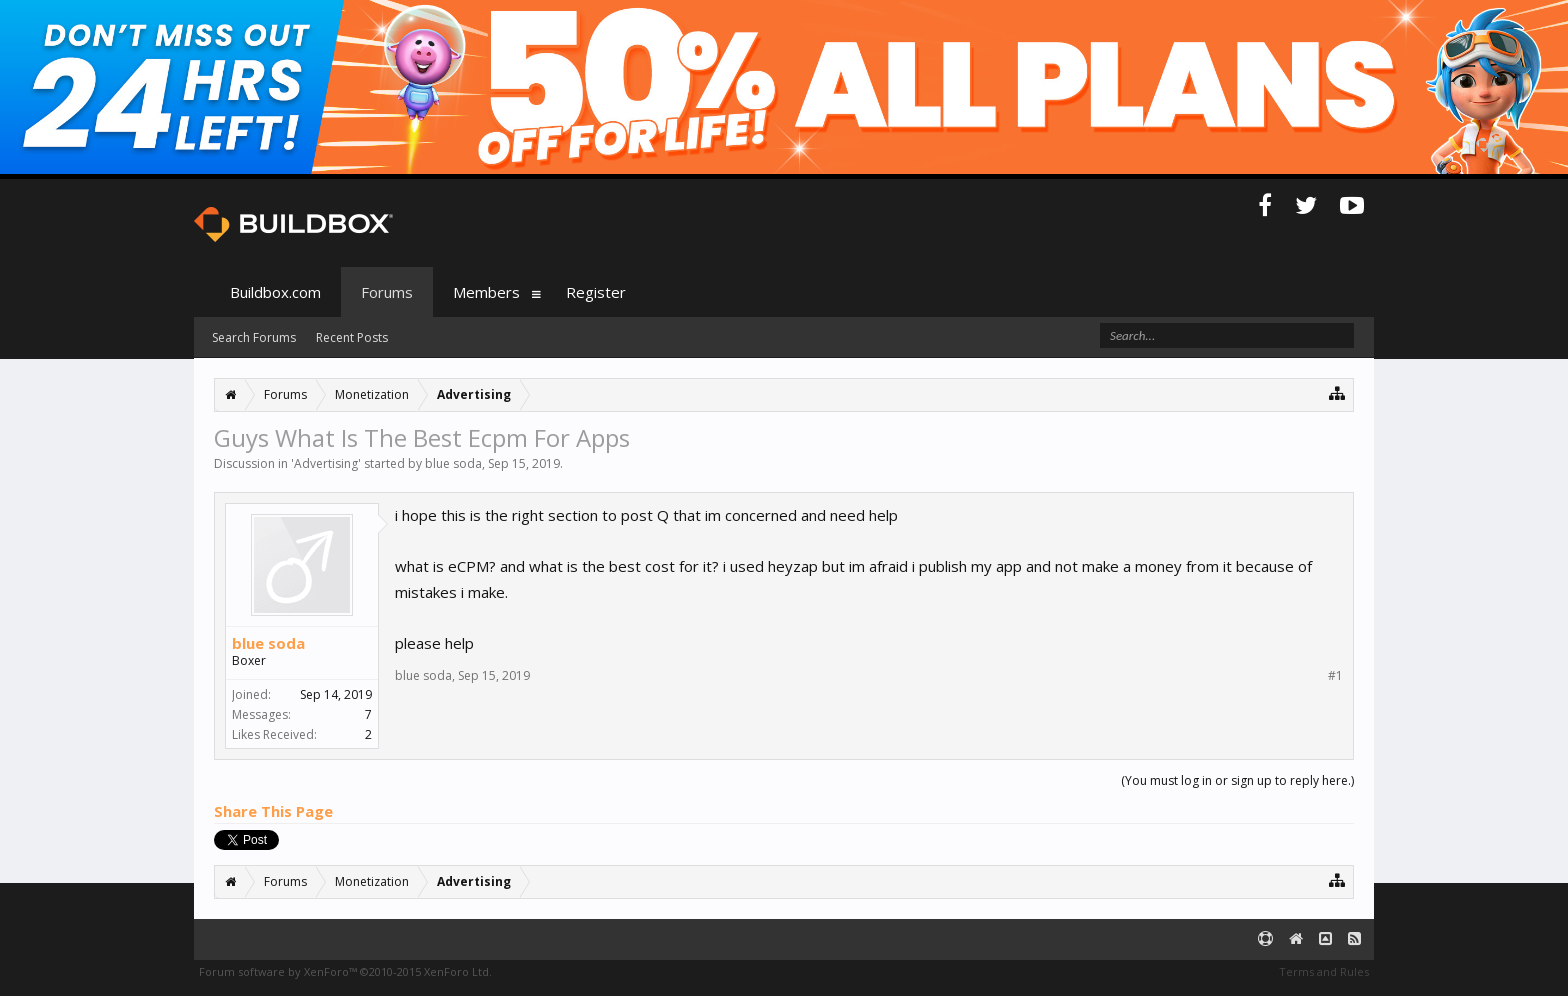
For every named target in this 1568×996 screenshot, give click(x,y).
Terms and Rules (1324, 971)
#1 (1335, 676)
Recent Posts (352, 337)
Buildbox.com (275, 292)
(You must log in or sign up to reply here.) (1237, 780)
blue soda (453, 463)
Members (486, 292)
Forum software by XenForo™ (345, 971)
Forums (387, 292)
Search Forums (254, 337)
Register (596, 292)
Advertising (326, 463)
